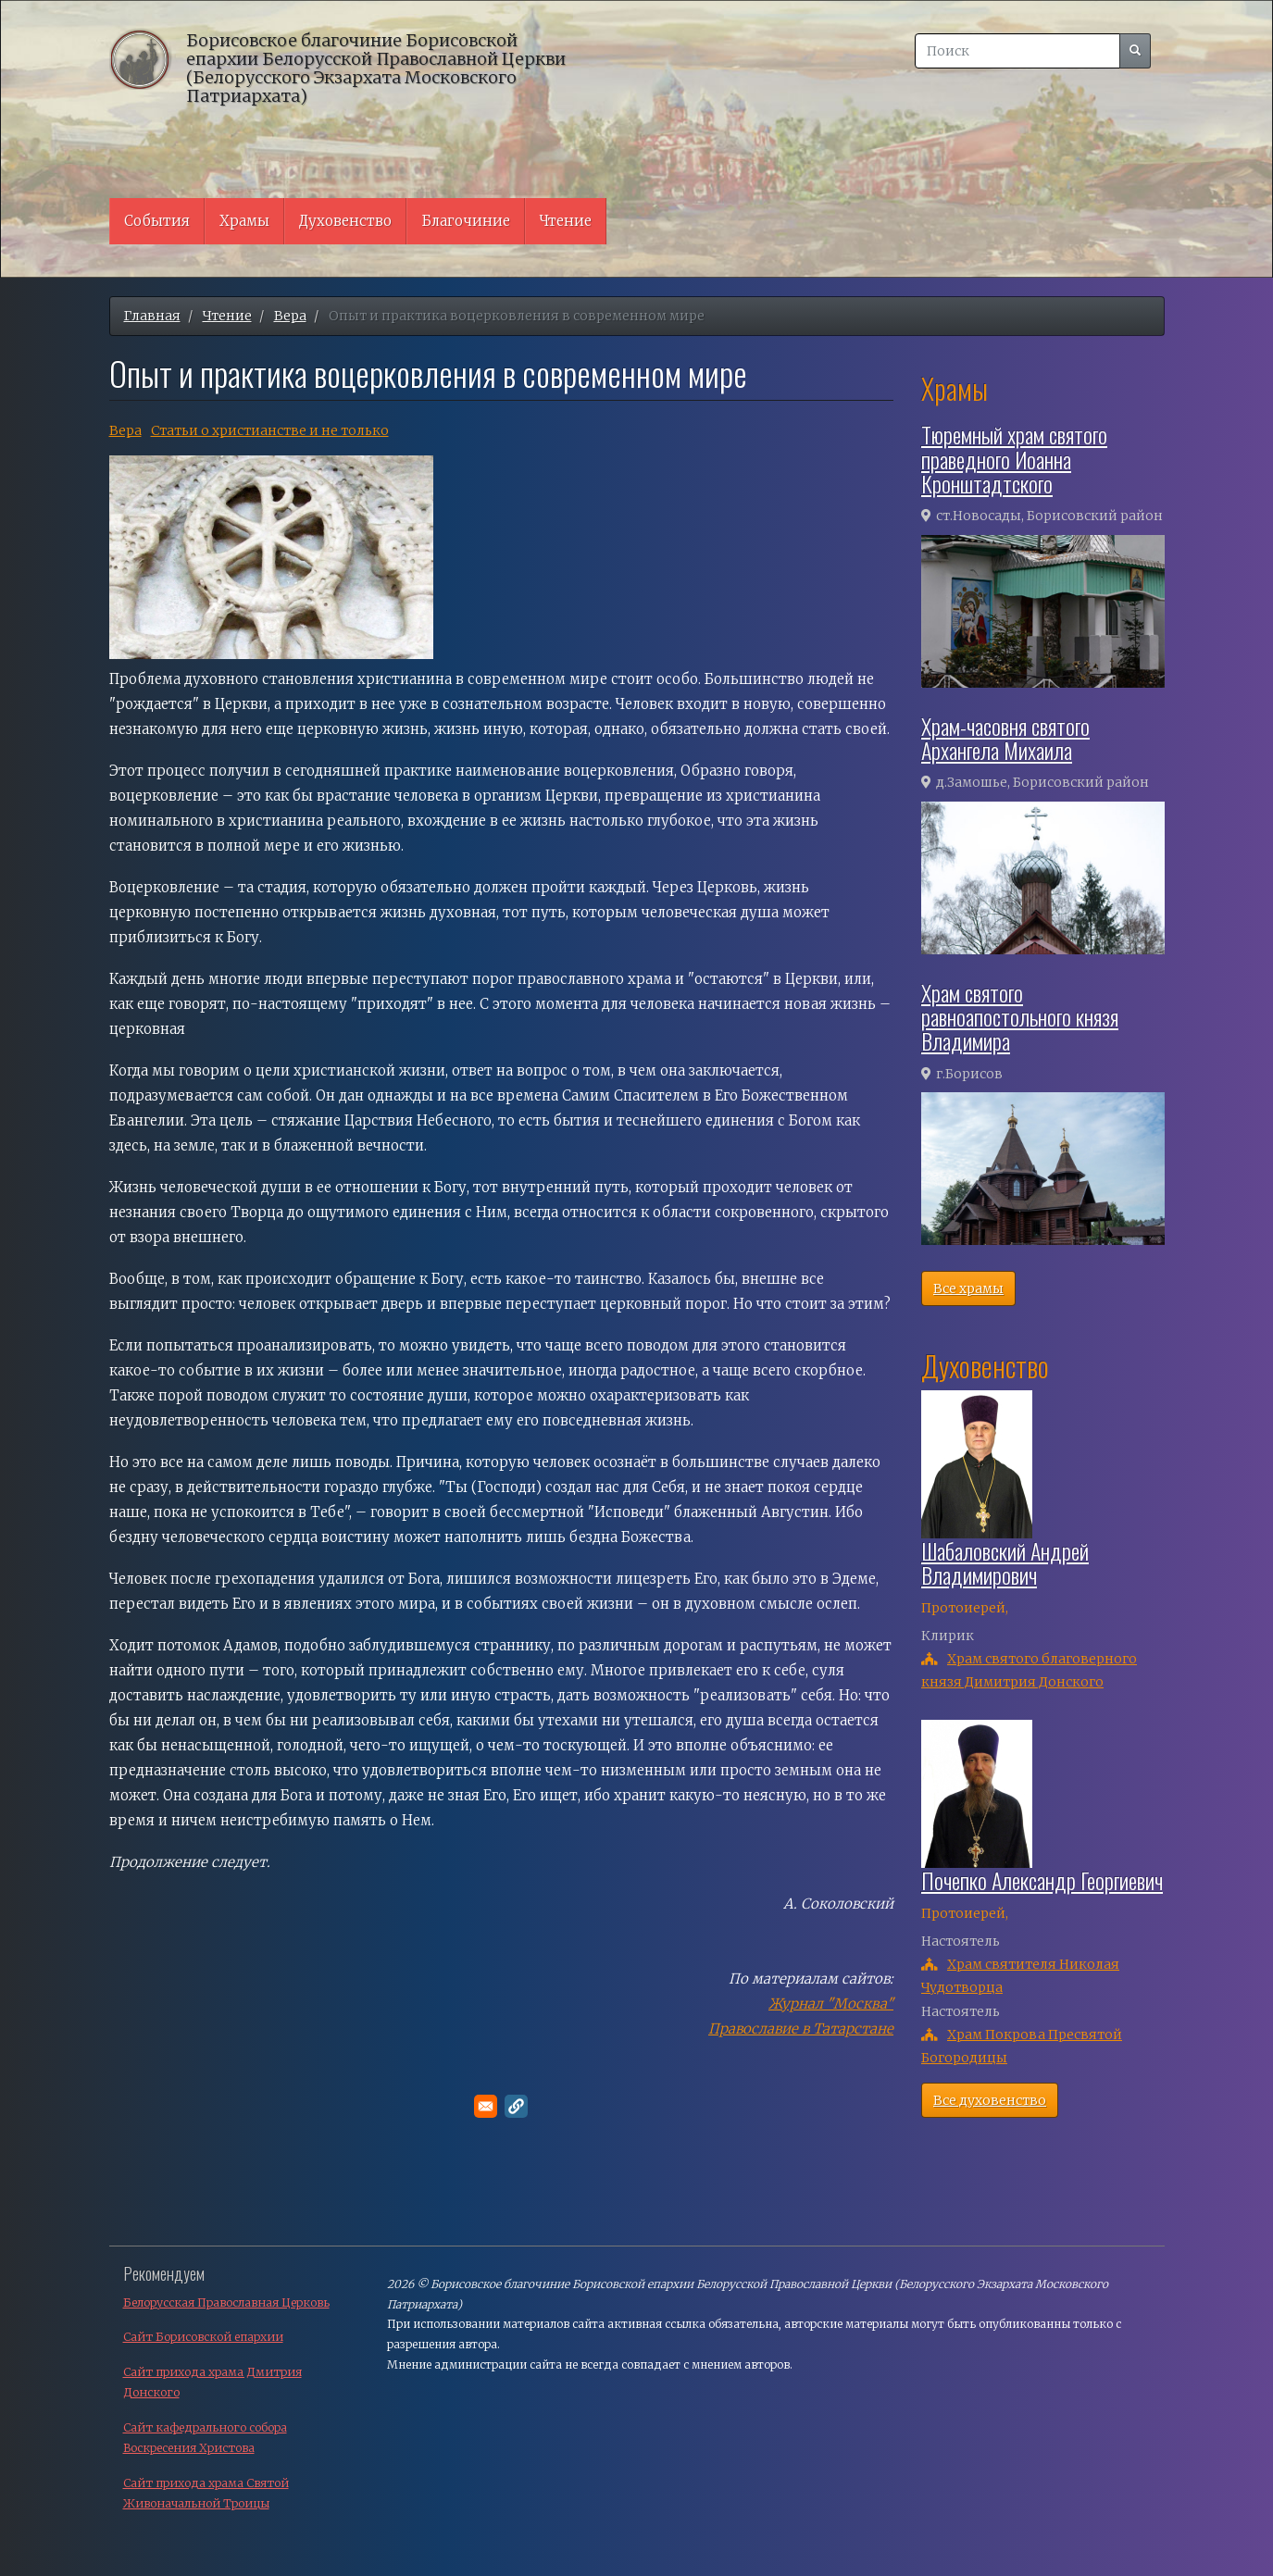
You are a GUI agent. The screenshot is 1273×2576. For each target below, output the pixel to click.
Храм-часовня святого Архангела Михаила (1005, 737)
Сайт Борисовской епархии (203, 2337)
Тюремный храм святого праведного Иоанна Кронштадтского (1014, 458)
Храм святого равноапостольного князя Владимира (1019, 1017)
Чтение (566, 221)
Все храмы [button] (968, 1288)
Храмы (244, 221)
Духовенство (345, 221)
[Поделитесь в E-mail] (485, 2106)
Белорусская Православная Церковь (226, 2302)
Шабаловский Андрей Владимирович (1005, 1562)
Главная (152, 315)
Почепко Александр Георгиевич (1042, 1880)
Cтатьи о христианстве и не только (270, 430)
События (157, 221)
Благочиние (465, 221)
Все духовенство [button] (989, 2100)
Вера (290, 315)
